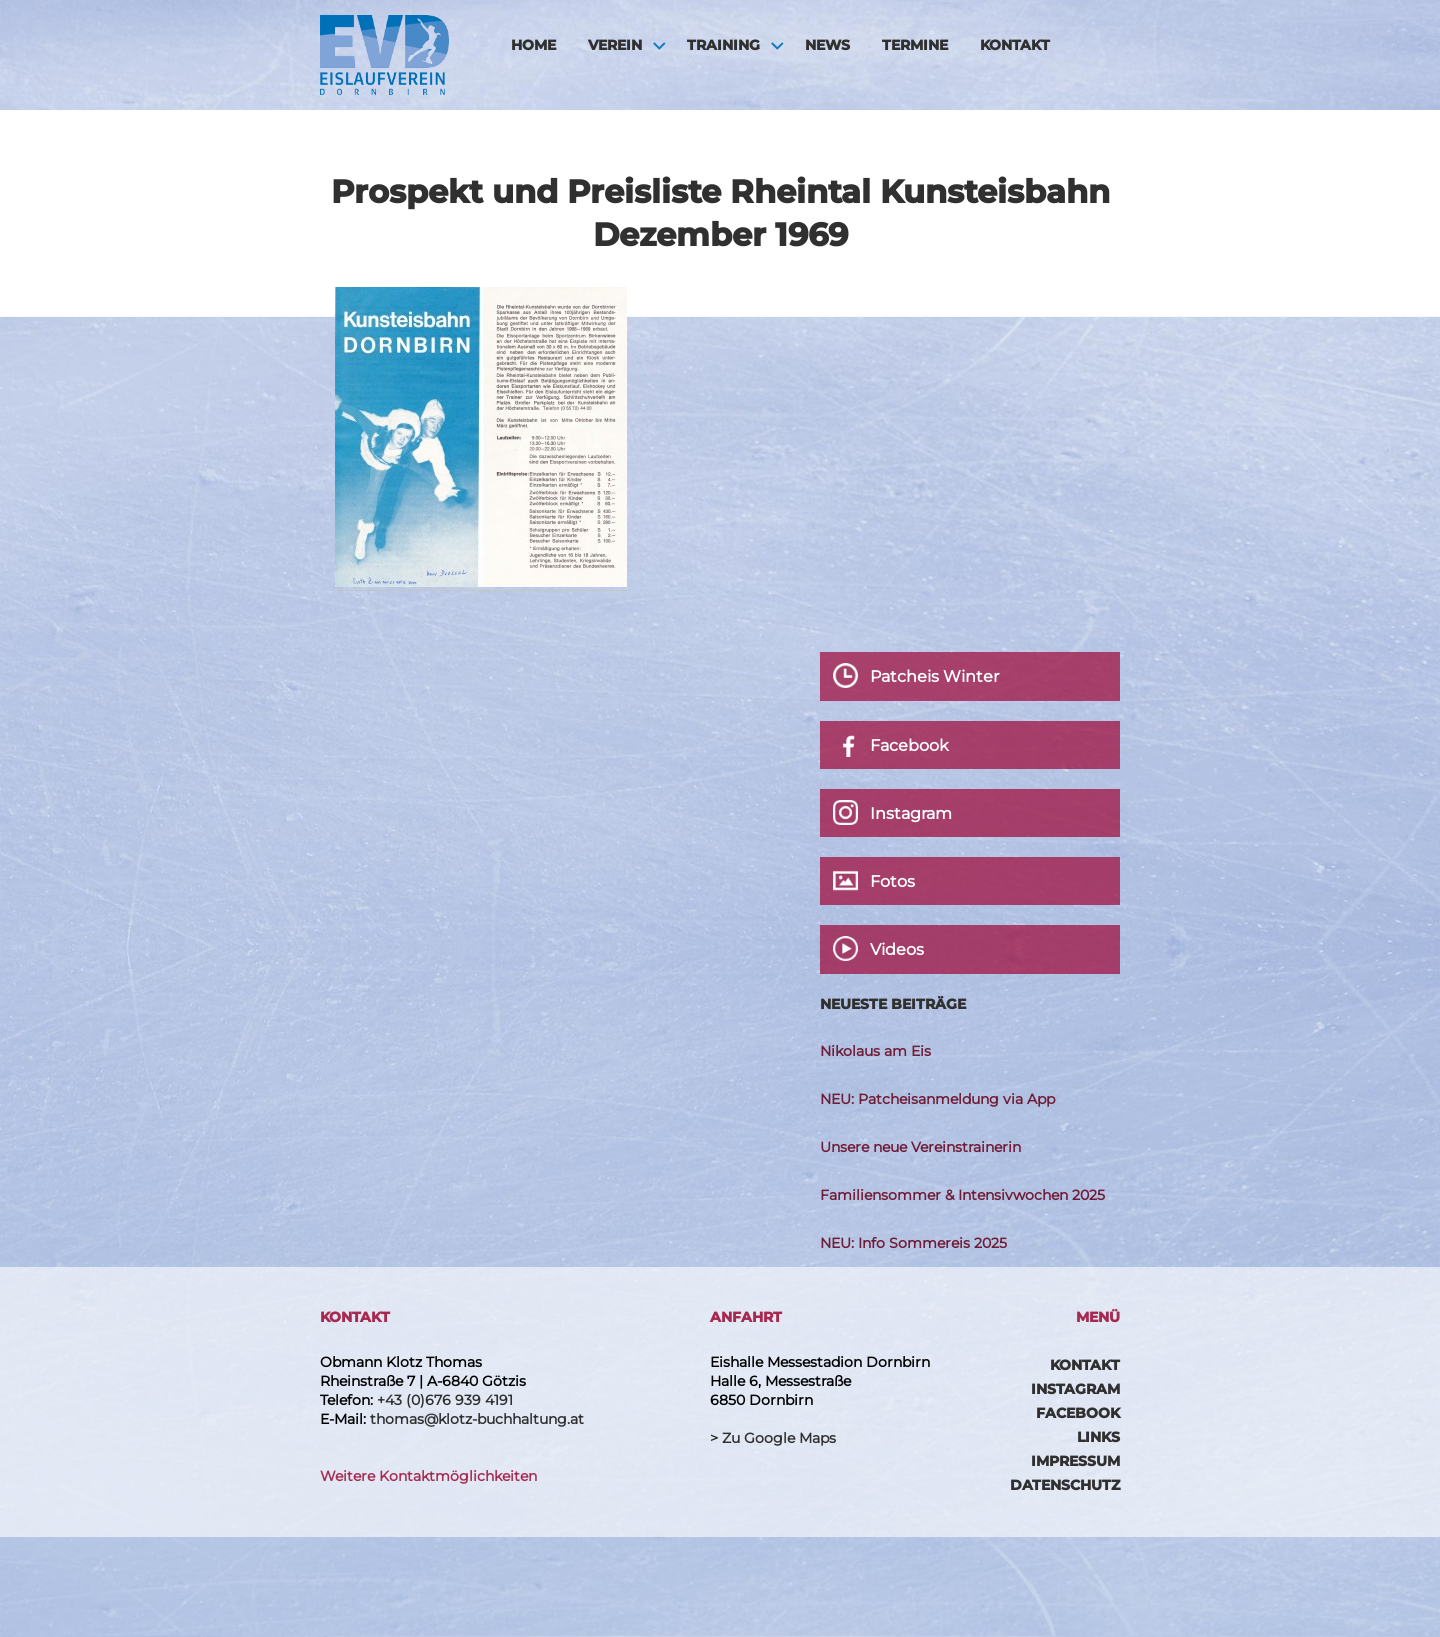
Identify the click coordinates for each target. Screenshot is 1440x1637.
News (827, 45)
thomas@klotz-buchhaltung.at (477, 1419)
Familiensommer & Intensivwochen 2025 (962, 1195)
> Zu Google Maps (773, 1438)
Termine (915, 45)
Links (1098, 1437)
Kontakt (1015, 45)
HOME (533, 45)
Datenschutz (1065, 1485)
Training (723, 45)
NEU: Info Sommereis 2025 (913, 1243)
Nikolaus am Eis (875, 1051)
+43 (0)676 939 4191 (445, 1400)
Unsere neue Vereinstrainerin (920, 1147)
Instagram (1075, 1389)
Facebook (1078, 1413)
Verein (615, 45)
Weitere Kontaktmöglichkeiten (428, 1476)
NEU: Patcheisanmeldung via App (937, 1099)
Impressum (1075, 1461)
